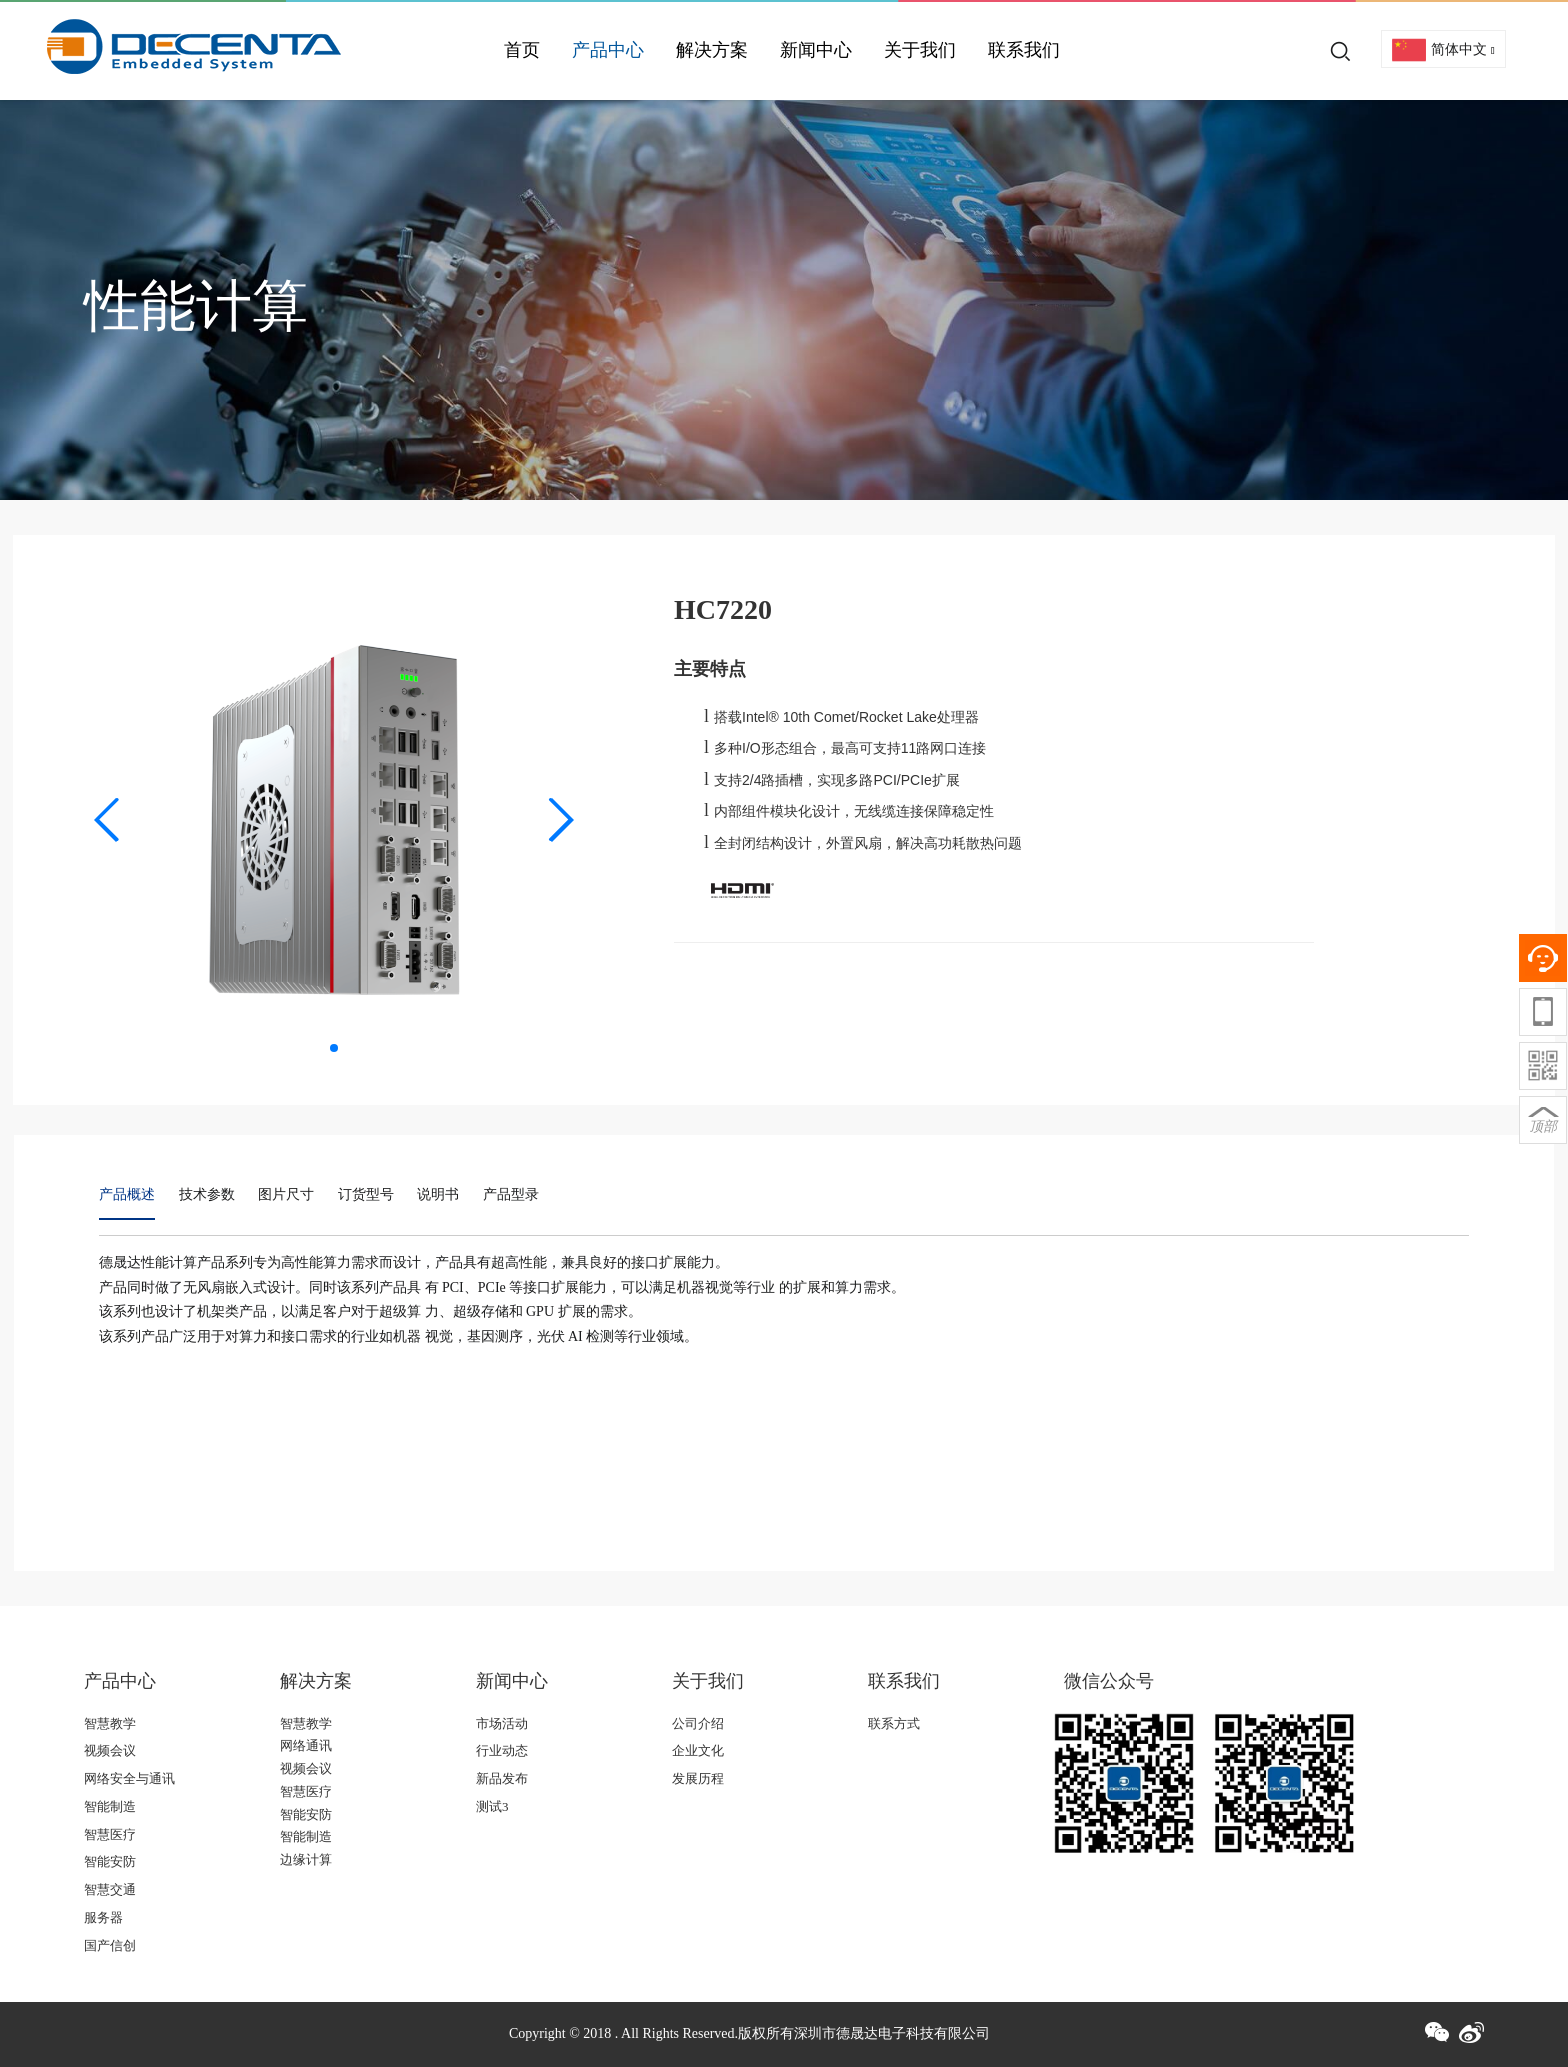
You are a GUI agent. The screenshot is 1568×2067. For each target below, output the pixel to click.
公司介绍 (698, 1723)
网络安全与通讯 (129, 1778)
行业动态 (502, 1750)
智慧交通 (110, 1889)
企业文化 (698, 1750)
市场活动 (502, 1723)
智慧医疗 (110, 1834)
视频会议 (110, 1750)
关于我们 (920, 50)
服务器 (103, 1917)
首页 (522, 50)
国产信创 (110, 1945)
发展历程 (698, 1778)
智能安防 (110, 1861)
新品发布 (502, 1778)
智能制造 (110, 1806)
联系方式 (894, 1723)
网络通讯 (306, 1745)
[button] (107, 820)
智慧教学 (110, 1723)
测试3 (492, 1806)
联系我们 (1024, 50)
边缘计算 (306, 1859)
